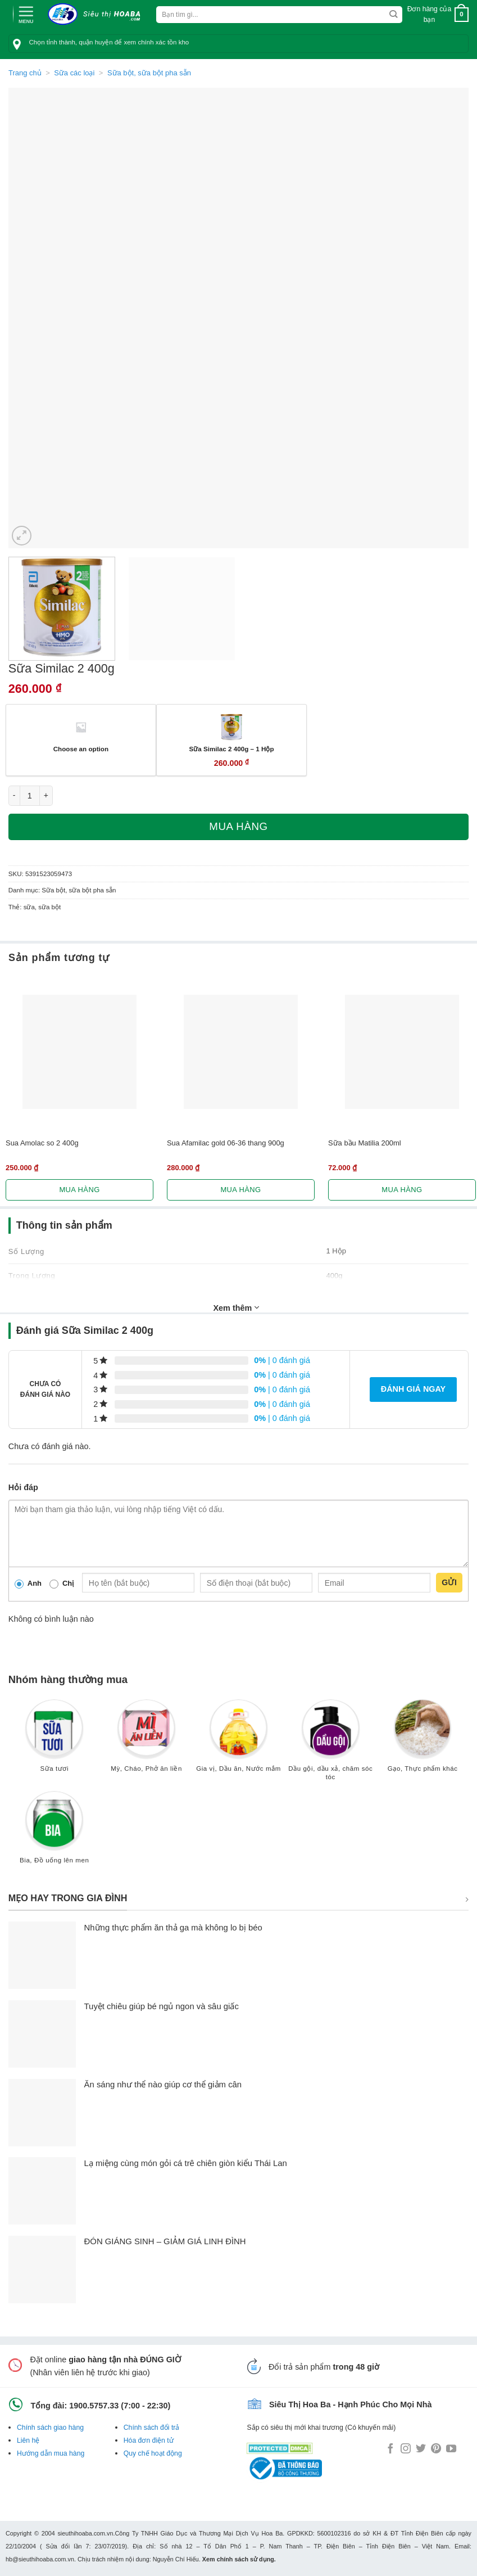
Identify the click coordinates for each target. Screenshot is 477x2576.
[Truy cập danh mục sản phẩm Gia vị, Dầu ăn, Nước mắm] (239, 1741)
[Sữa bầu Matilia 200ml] (402, 1052)
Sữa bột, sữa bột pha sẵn (149, 73)
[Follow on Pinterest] (436, 2449)
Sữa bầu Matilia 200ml (364, 1143)
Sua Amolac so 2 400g (42, 1143)
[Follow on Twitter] (421, 2449)
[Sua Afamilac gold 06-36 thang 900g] (241, 1052)
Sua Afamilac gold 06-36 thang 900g (225, 1143)
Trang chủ (25, 73)
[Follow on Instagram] (406, 2449)
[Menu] (25, 13)
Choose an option (80, 748)
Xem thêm (236, 1307)
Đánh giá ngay (413, 1388)
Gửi (449, 1582)
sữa (29, 907)
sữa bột (49, 907)
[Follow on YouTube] (451, 2449)
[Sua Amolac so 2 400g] (79, 1052)
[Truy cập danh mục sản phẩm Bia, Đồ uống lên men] (54, 1832)
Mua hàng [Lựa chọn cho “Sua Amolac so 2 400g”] (79, 1189)
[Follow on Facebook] (390, 2449)
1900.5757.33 (94, 2405)
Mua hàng (238, 826)
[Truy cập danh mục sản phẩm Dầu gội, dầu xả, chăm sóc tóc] (330, 1745)
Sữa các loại (74, 73)
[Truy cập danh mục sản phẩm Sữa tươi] (54, 1741)
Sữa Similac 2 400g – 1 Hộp (231, 748)
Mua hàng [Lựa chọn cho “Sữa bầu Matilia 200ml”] (401, 1189)
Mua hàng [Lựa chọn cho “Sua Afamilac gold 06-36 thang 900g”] (240, 1189)
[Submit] (393, 14)
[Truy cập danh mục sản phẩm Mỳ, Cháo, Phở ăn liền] (147, 1741)
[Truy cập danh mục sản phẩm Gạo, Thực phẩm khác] (422, 1741)
